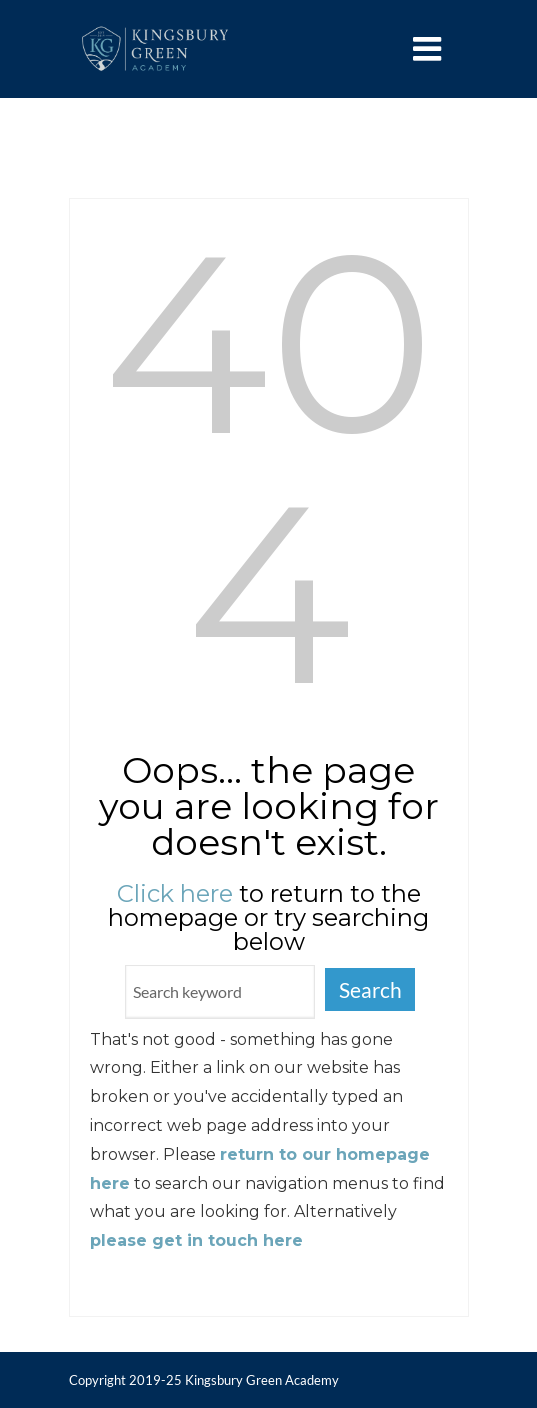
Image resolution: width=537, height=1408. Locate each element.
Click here (175, 893)
